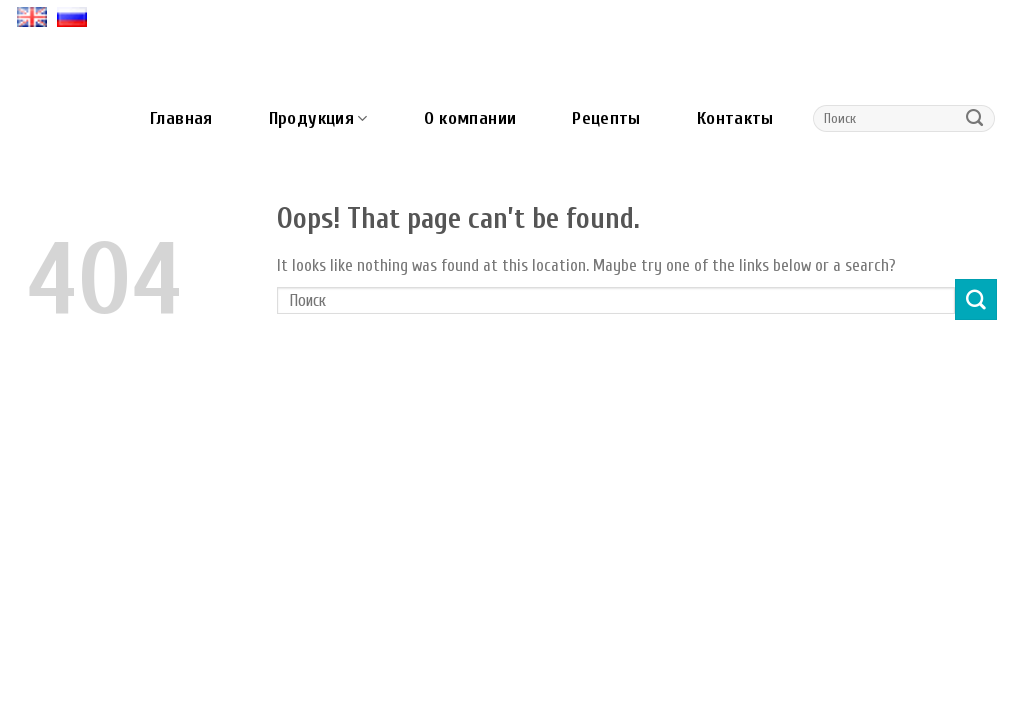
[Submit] (975, 119)
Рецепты (606, 118)
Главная (181, 118)
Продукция (318, 118)
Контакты (735, 118)
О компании (470, 118)
